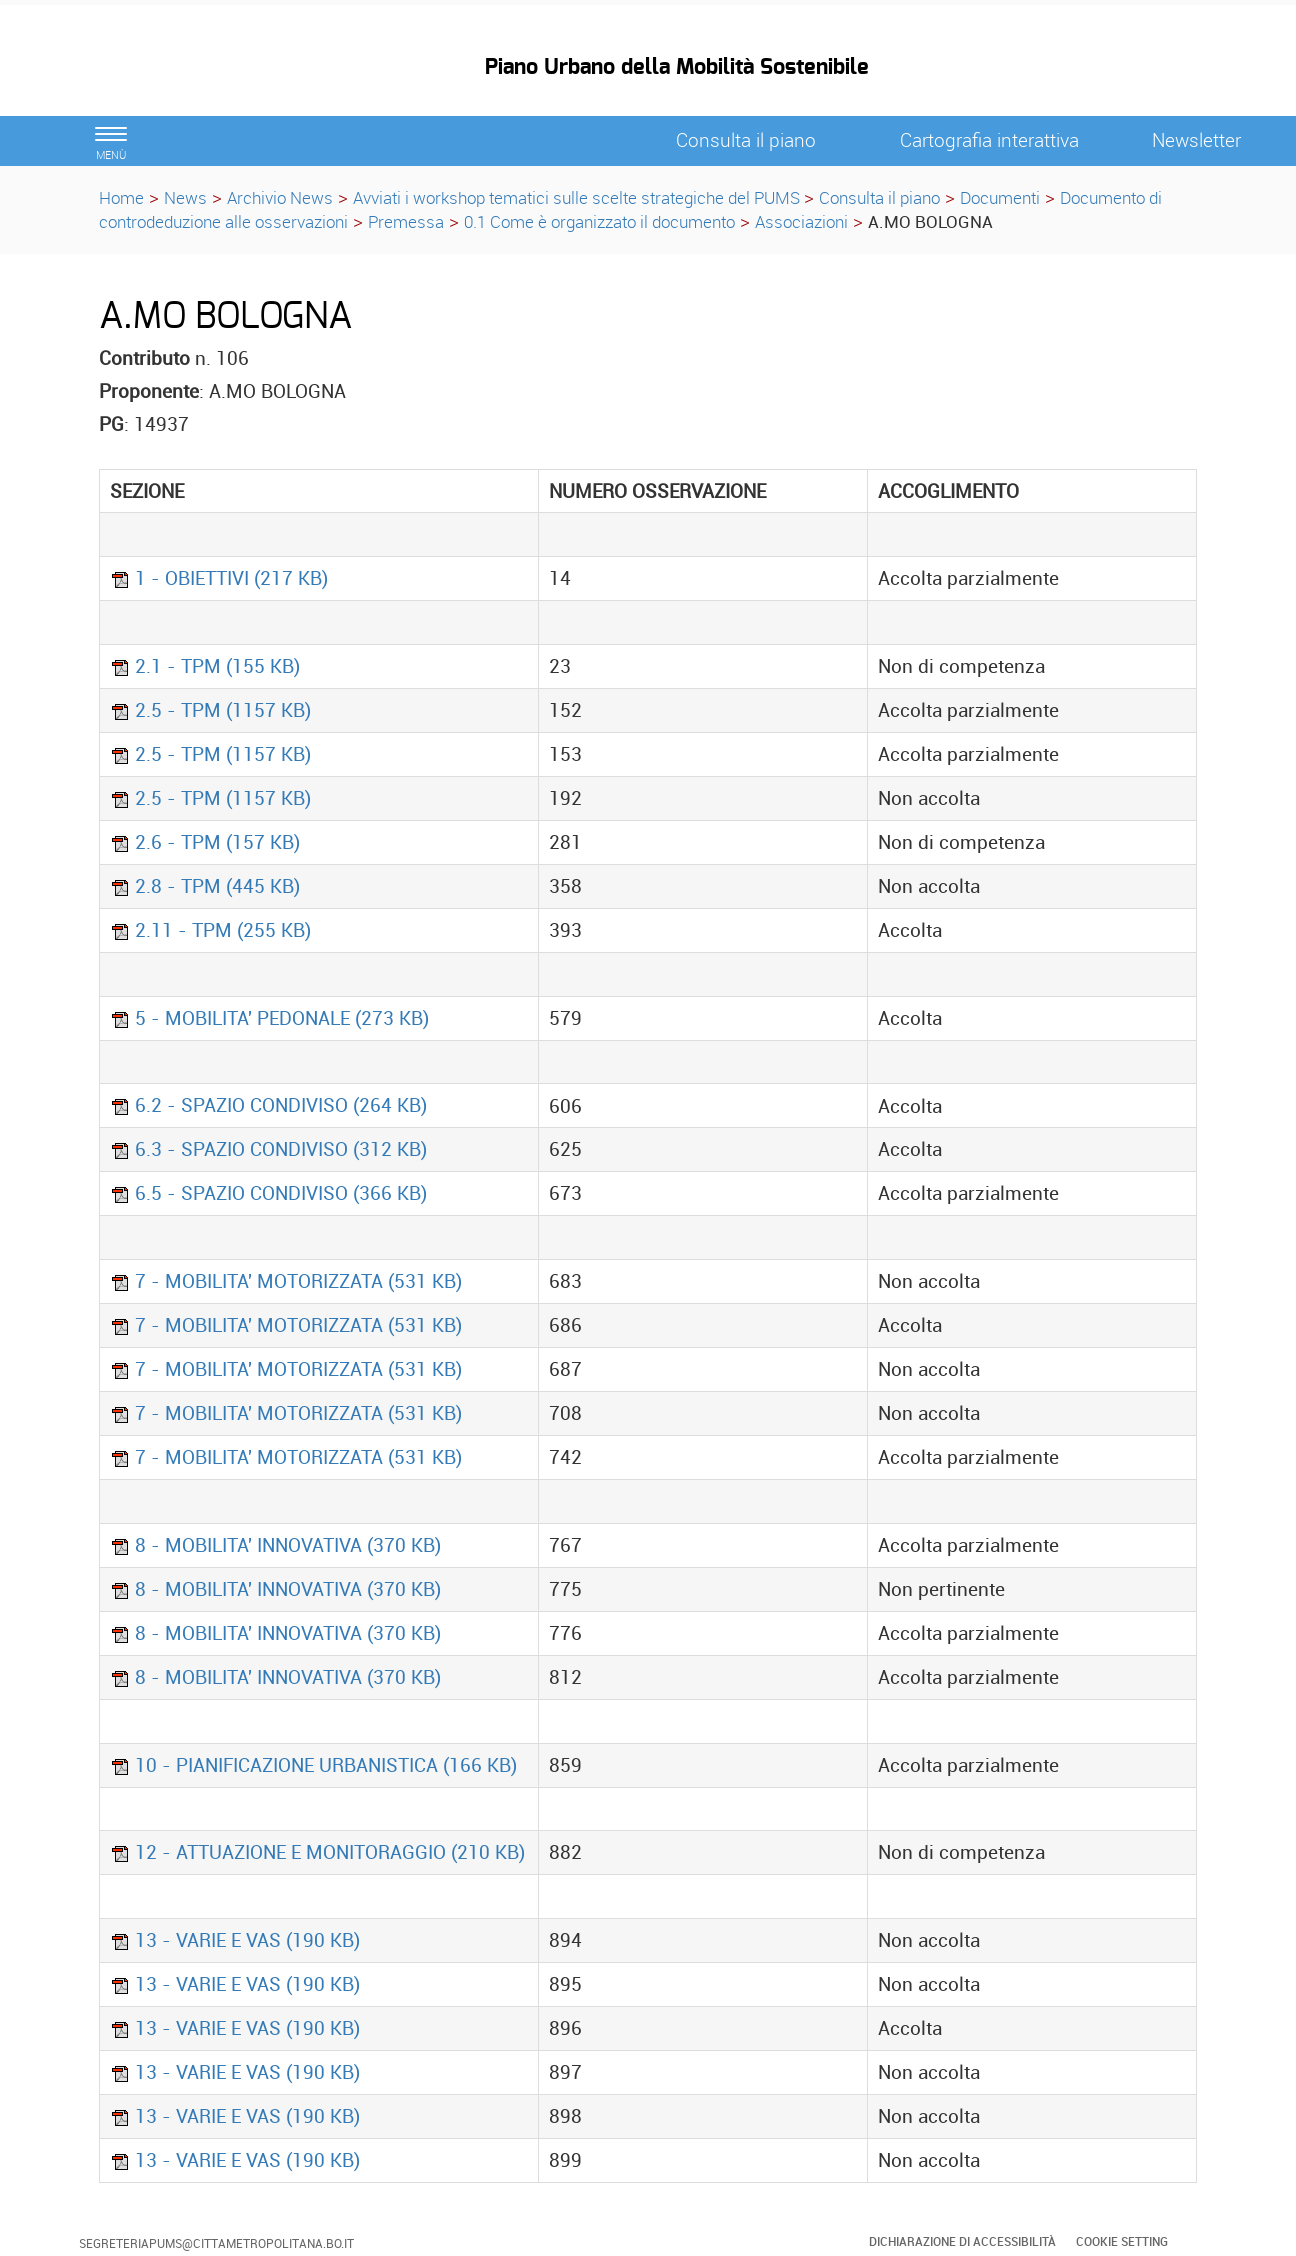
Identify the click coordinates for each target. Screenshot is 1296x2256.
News (185, 197)
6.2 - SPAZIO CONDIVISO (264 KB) (268, 1105)
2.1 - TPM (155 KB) (205, 666)
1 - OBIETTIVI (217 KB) (219, 578)
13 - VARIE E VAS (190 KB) (235, 1940)
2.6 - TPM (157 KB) (205, 842)
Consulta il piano (879, 197)
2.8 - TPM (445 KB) (205, 886)
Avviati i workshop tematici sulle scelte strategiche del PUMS (578, 197)
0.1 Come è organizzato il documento (599, 221)
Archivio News (280, 197)
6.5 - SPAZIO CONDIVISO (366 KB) (268, 1193)
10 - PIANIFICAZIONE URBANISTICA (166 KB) (313, 1765)
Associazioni (801, 221)
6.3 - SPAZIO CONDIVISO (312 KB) (268, 1149)
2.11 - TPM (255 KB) (210, 930)
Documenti (1000, 197)
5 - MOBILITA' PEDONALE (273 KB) (269, 1018)
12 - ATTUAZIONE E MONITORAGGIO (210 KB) (317, 1852)
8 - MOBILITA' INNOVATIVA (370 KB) (275, 1545)
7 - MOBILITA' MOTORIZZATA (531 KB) (286, 1281)
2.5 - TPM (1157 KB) (210, 710)
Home (121, 197)
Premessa (406, 221)
